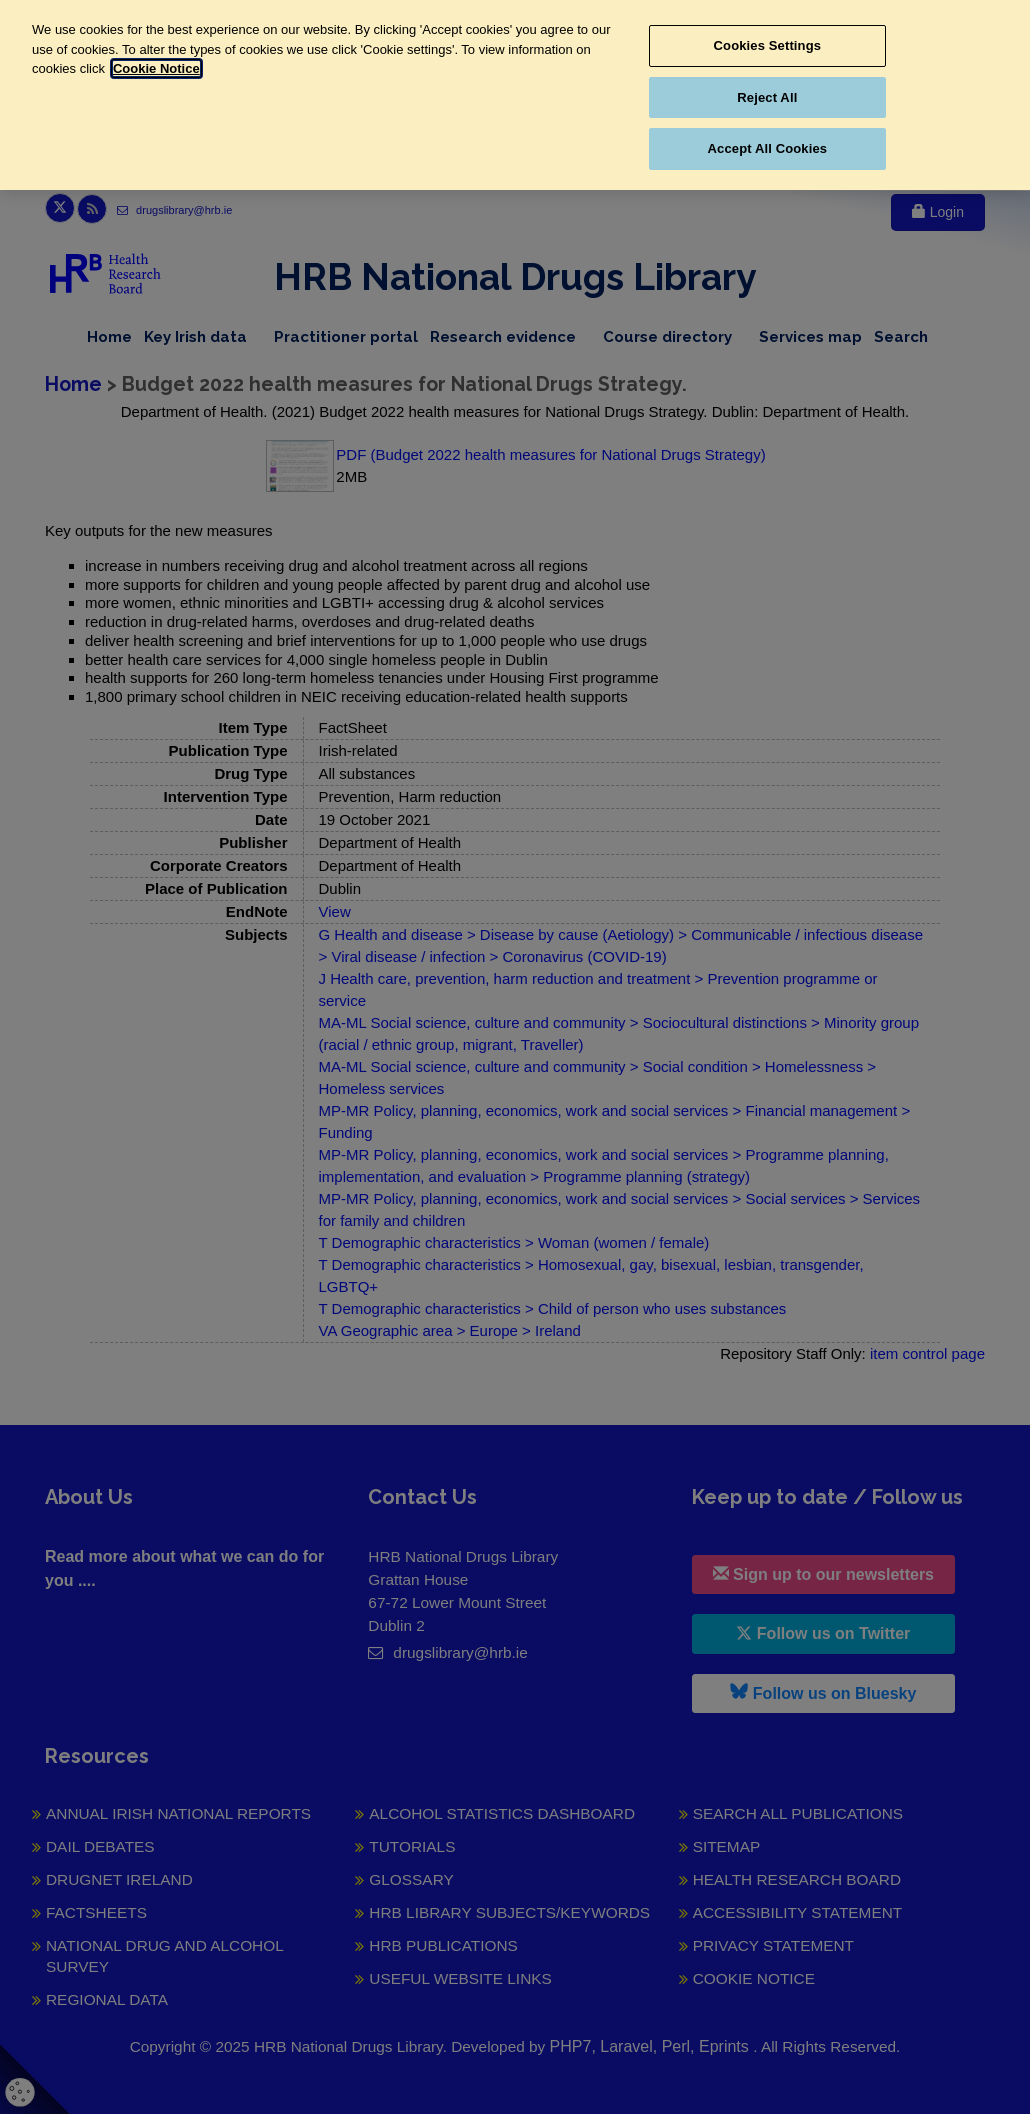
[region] (515, 95)
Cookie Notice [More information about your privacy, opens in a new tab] (156, 68)
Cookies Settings (768, 45)
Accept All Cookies (768, 148)
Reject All (767, 97)
